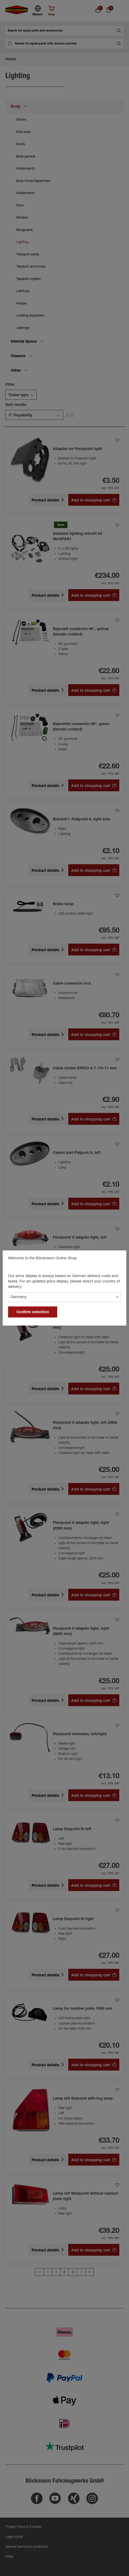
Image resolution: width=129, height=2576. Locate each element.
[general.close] (117, 1259)
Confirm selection (32, 1312)
